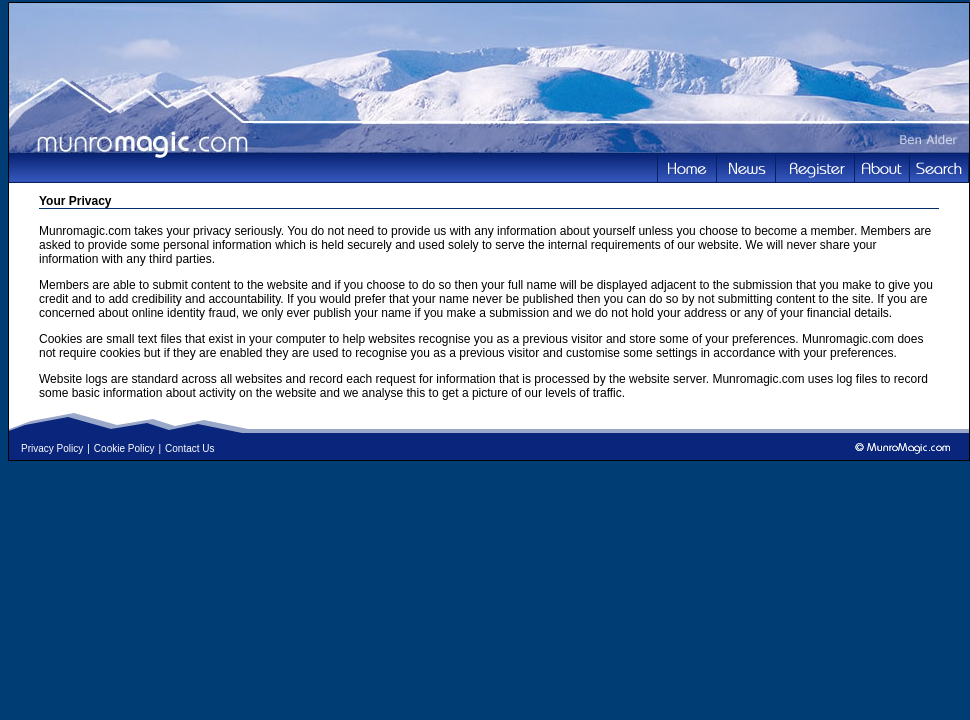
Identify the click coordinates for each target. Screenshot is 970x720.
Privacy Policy (52, 448)
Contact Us (189, 448)
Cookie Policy (124, 448)
